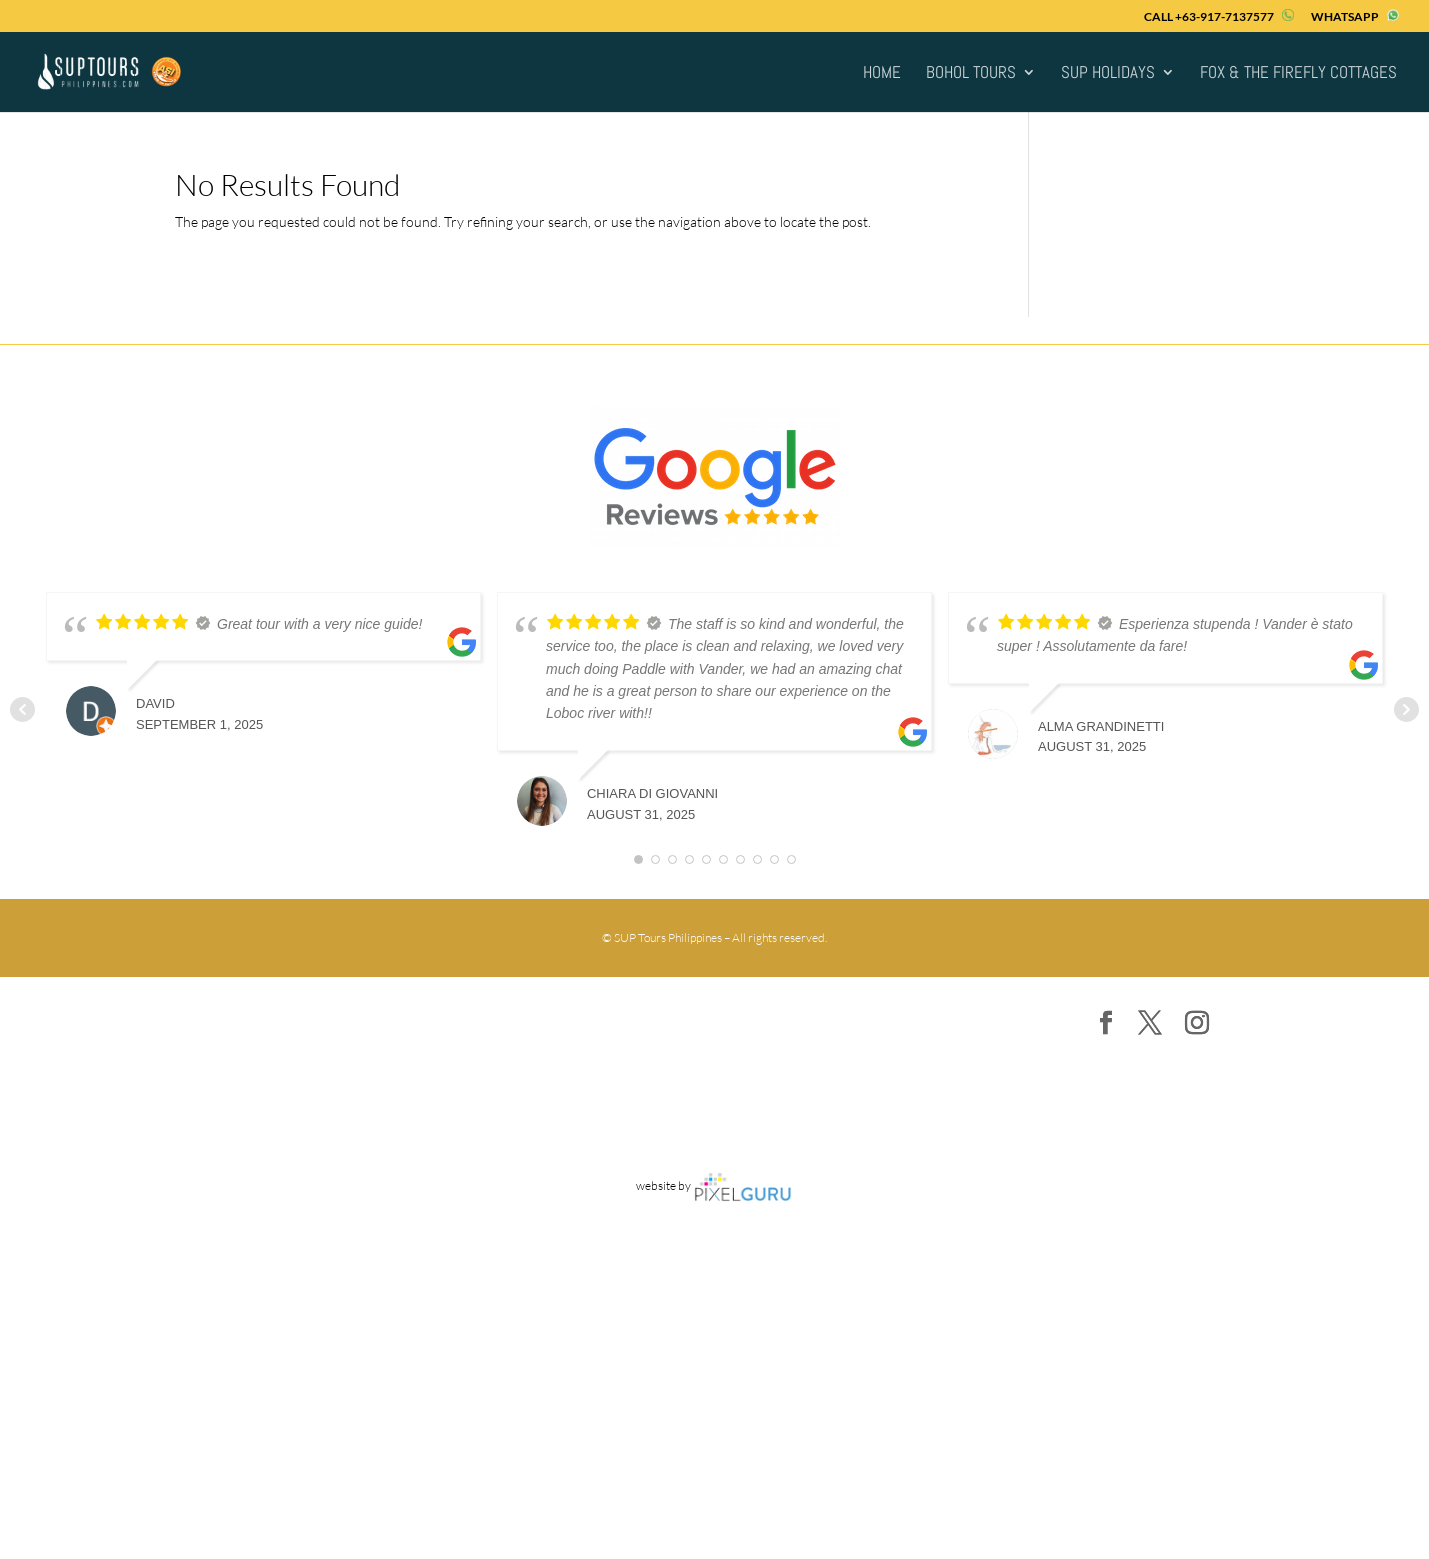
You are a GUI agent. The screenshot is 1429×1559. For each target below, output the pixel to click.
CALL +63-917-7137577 (1219, 16)
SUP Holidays (1108, 74)
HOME (882, 74)
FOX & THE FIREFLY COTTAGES (1298, 74)
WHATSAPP (1355, 16)
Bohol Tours (971, 74)
